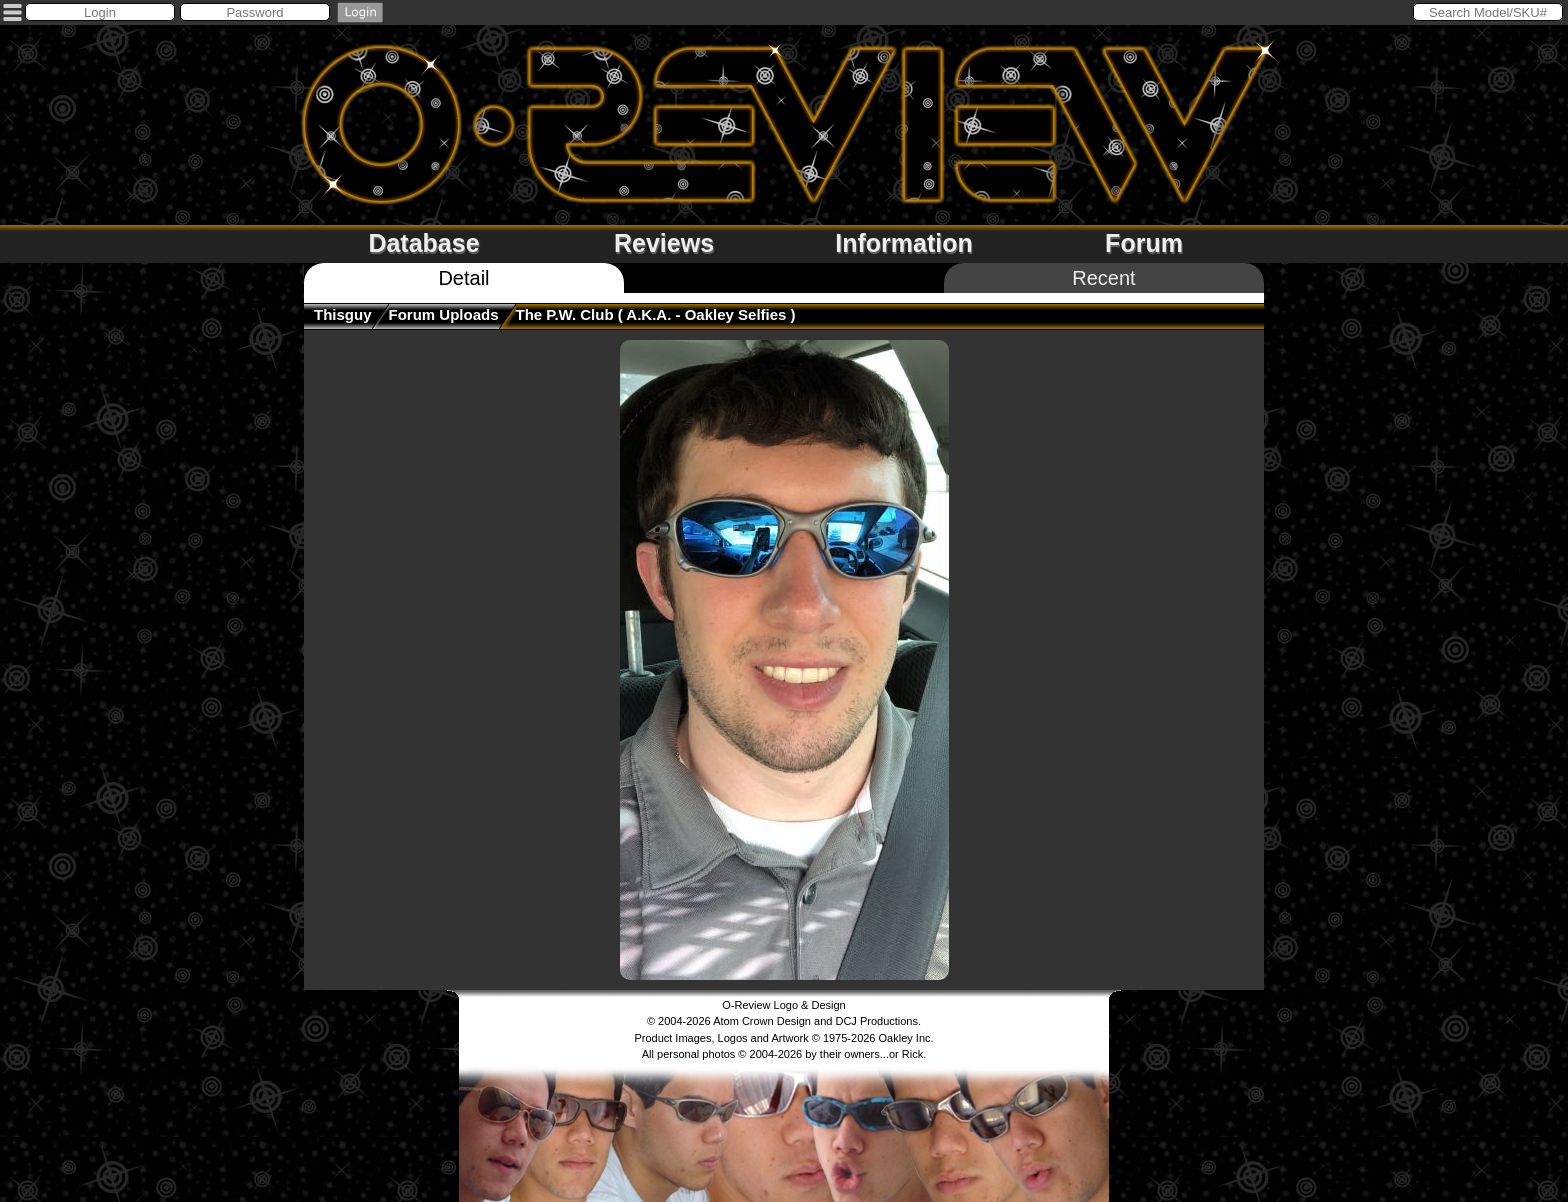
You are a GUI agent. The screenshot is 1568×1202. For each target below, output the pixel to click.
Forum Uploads (444, 314)
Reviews (664, 243)
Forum (1144, 243)
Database (423, 243)
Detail (463, 278)
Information (904, 243)
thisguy (343, 314)
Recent (1103, 278)
